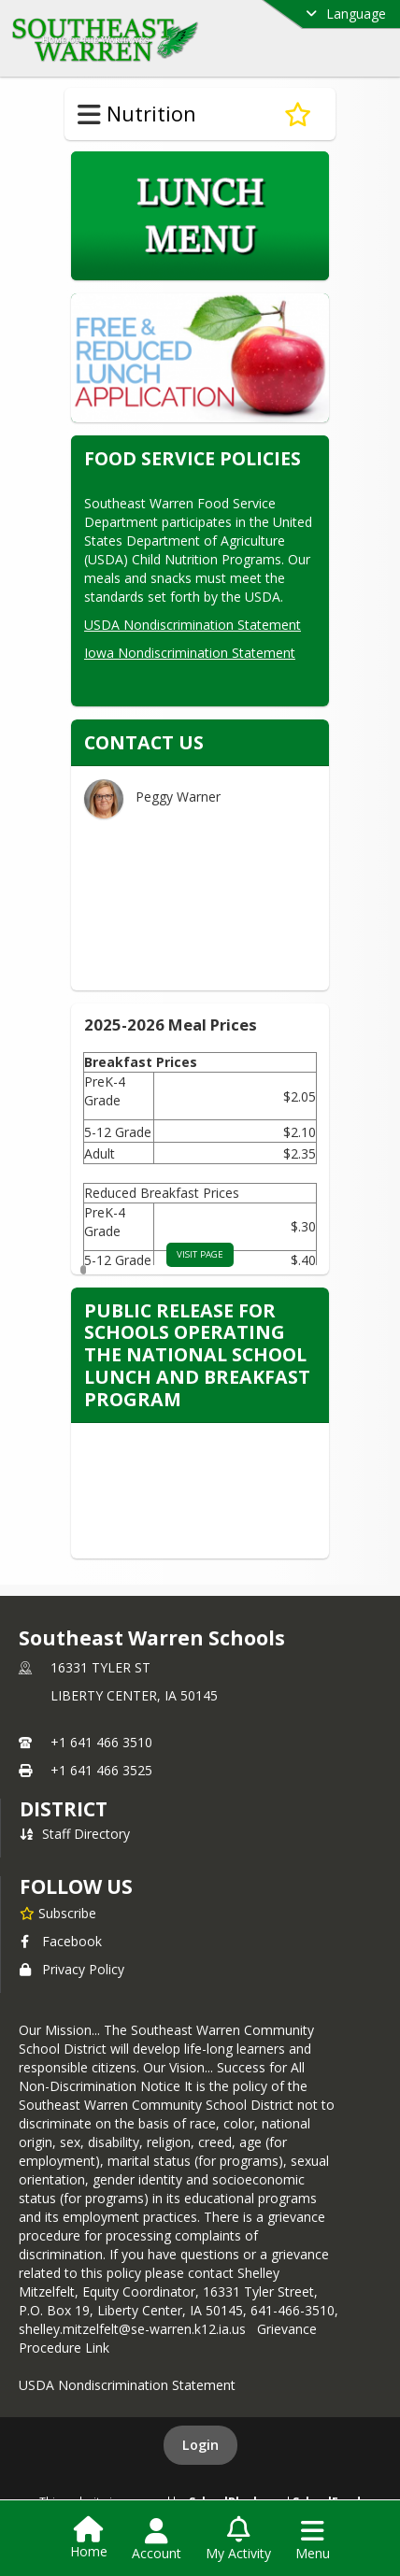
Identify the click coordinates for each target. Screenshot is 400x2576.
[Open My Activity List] (238, 2539)
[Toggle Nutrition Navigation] (89, 115)
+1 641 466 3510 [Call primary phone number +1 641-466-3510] (101, 1742)
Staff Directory (75, 1834)
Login (200, 2445)
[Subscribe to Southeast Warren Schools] (58, 1912)
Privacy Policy (72, 1969)
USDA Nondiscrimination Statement (192, 624)
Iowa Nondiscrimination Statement (189, 653)
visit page (200, 1254)
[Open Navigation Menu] (312, 2539)
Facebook (61, 1941)
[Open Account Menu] (156, 2539)
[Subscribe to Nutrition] (297, 114)
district (63, 1809)
